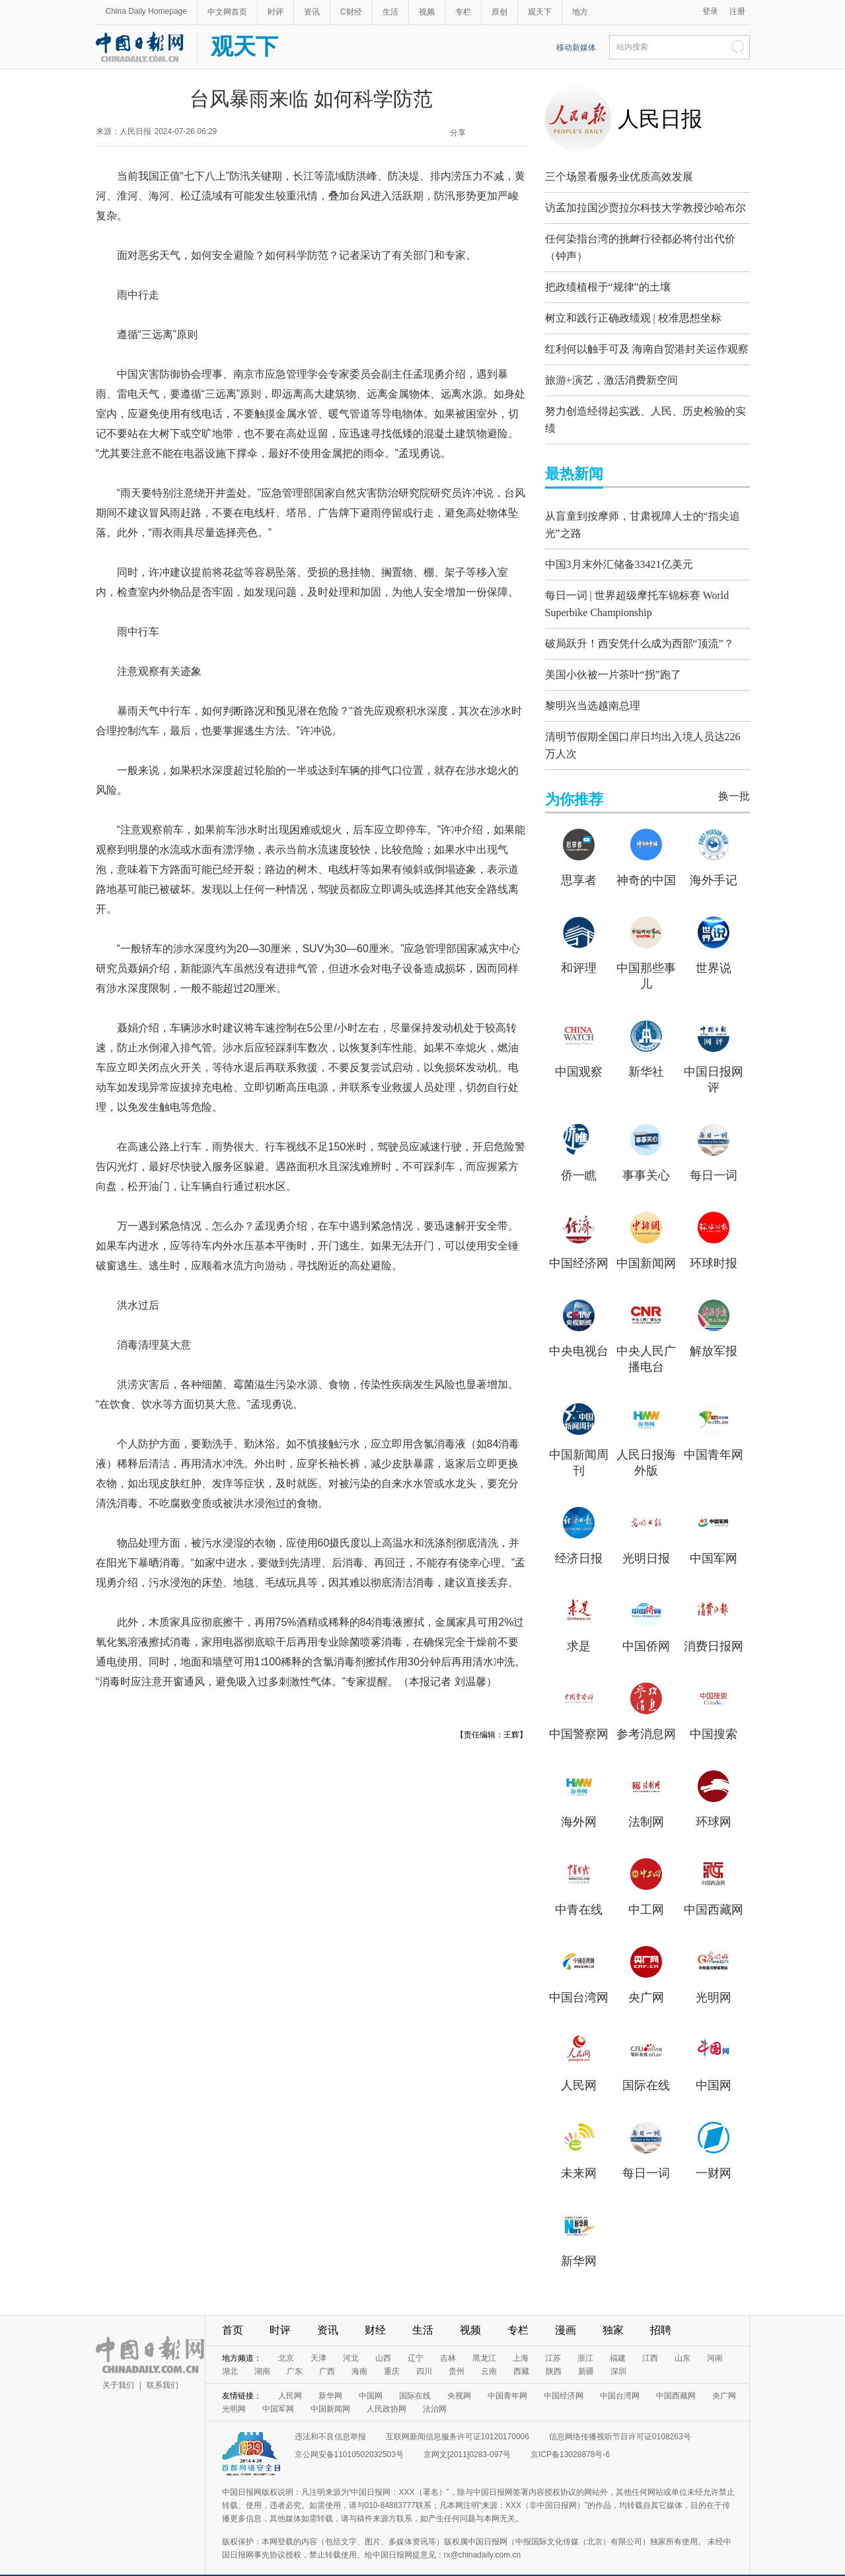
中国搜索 (713, 1715)
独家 (613, 2311)
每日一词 (713, 1157)
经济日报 (579, 1540)
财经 (375, 2311)
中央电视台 (578, 1332)
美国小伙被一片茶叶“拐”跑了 (613, 659)
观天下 (540, 12)
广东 (295, 2352)
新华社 (646, 1053)
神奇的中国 (646, 861)
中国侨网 (646, 1627)
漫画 (565, 2311)
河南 (715, 2339)
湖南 (262, 2352)
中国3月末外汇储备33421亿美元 (619, 554)
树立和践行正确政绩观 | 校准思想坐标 (633, 314)
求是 (579, 1627)
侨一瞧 (579, 1157)
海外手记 (713, 861)
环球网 (713, 1803)
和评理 (579, 949)
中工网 (646, 1891)
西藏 (521, 2352)
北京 (286, 2339)
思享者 (579, 861)
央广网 (646, 1979)
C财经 (351, 12)
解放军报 (713, 1332)
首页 (232, 2311)
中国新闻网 (646, 1244)
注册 (737, 11)
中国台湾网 (578, 1979)
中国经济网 (578, 1244)
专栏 (463, 12)
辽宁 (415, 2339)
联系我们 (162, 2366)
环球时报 (713, 1244)
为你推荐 (574, 781)
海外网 (579, 1803)
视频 (427, 12)
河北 (351, 2339)
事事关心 (646, 1157)
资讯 (312, 12)
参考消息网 (646, 1715)
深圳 (618, 2352)
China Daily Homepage (146, 11)
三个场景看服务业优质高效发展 (619, 176)
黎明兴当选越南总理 (592, 690)
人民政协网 (386, 2390)
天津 (318, 2339)
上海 (521, 2339)
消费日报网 (713, 1627)
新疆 (586, 2352)
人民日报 (660, 119)
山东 (682, 2339)
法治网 (435, 2390)
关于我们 (118, 2366)
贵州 (456, 2352)
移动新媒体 (576, 47)
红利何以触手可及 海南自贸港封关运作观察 (647, 345)
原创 (499, 12)
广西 (327, 2352)
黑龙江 (484, 2339)
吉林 (448, 2339)
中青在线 (579, 1891)
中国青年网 (713, 1436)
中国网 (713, 2066)
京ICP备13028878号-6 (570, 2436)
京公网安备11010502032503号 (349, 2436)
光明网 (713, 1979)
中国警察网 (578, 1715)
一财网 (713, 2154)
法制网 (646, 1803)
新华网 (579, 2242)
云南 (489, 2352)
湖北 (230, 2352)
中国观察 (579, 1053)
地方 (580, 12)
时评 (275, 12)
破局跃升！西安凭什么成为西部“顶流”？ (639, 628)
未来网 (579, 2154)
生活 (390, 12)
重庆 (392, 2352)
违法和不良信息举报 (330, 2418)
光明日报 (646, 1540)
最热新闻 (574, 467)
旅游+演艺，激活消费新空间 (611, 376)
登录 (710, 11)
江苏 (553, 2339)
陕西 (554, 2352)
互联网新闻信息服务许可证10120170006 (457, 2418)
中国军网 (713, 1540)
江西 (650, 2339)
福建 (618, 2339)
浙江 (585, 2339)
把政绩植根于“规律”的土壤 (608, 283)
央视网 (459, 2377)
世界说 (713, 949)
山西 (383, 2339)
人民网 (579, 2066)
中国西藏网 (713, 1891)
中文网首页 (227, 12)
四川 (424, 2352)
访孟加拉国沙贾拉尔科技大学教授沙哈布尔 (645, 207)
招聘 (660, 2311)
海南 (359, 2352)
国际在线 (646, 2066)
